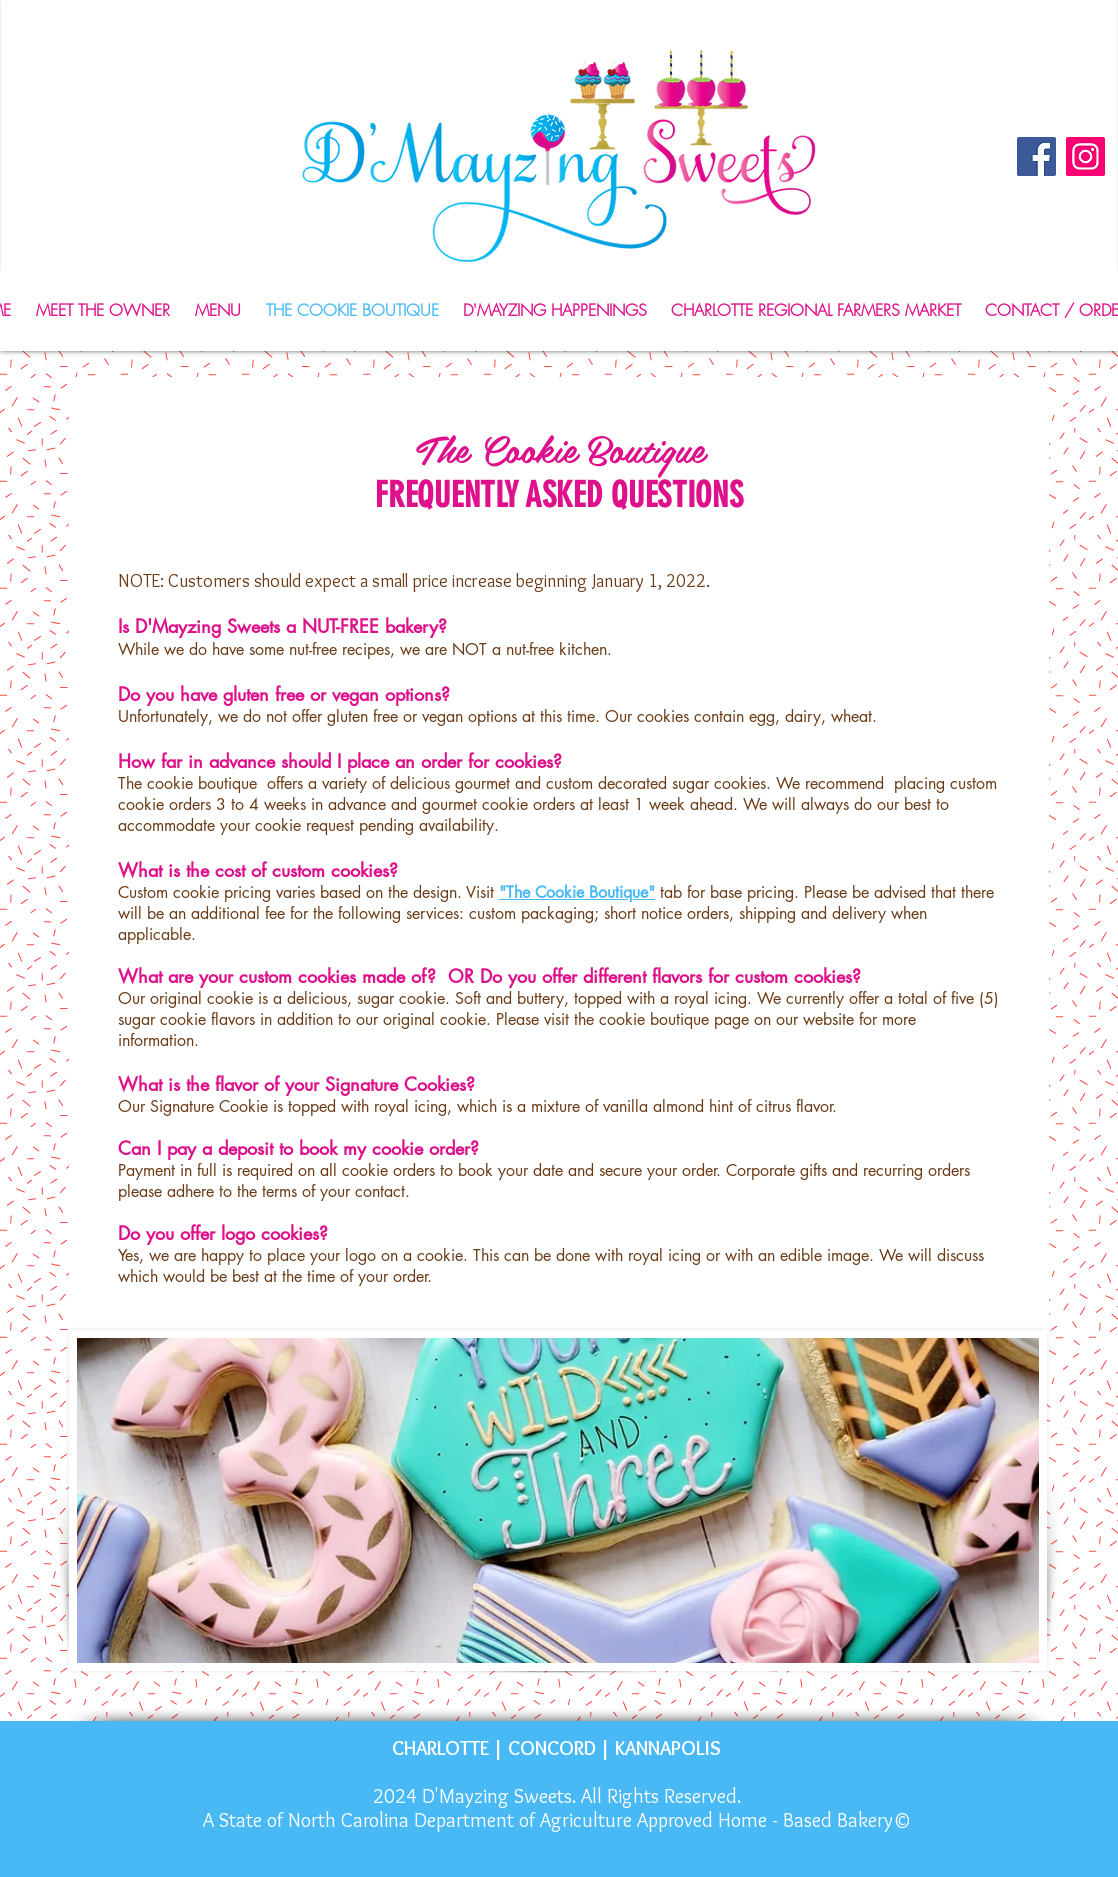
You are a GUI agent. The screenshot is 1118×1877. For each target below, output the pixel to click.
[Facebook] (1036, 156)
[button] (217, 310)
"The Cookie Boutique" (577, 892)
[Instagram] (1085, 156)
